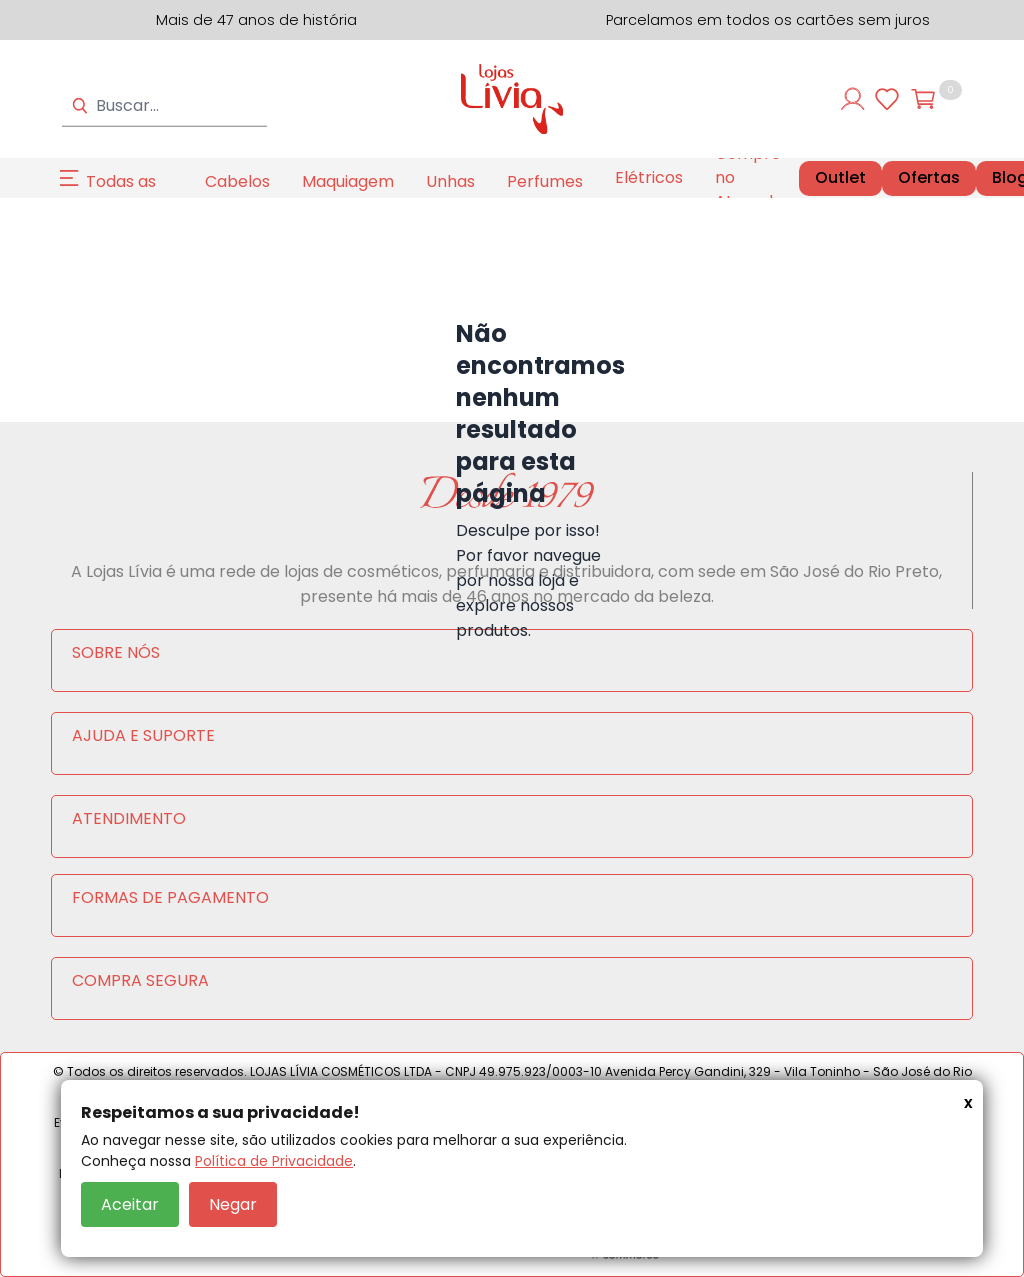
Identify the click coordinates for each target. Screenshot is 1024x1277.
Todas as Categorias (129, 193)
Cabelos (237, 181)
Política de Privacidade (274, 1161)
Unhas (450, 181)
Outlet (840, 177)
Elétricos (649, 177)
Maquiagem (348, 181)
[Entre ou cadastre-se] (853, 99)
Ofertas (929, 178)
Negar (233, 1204)
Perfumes (545, 181)
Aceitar (130, 1204)
